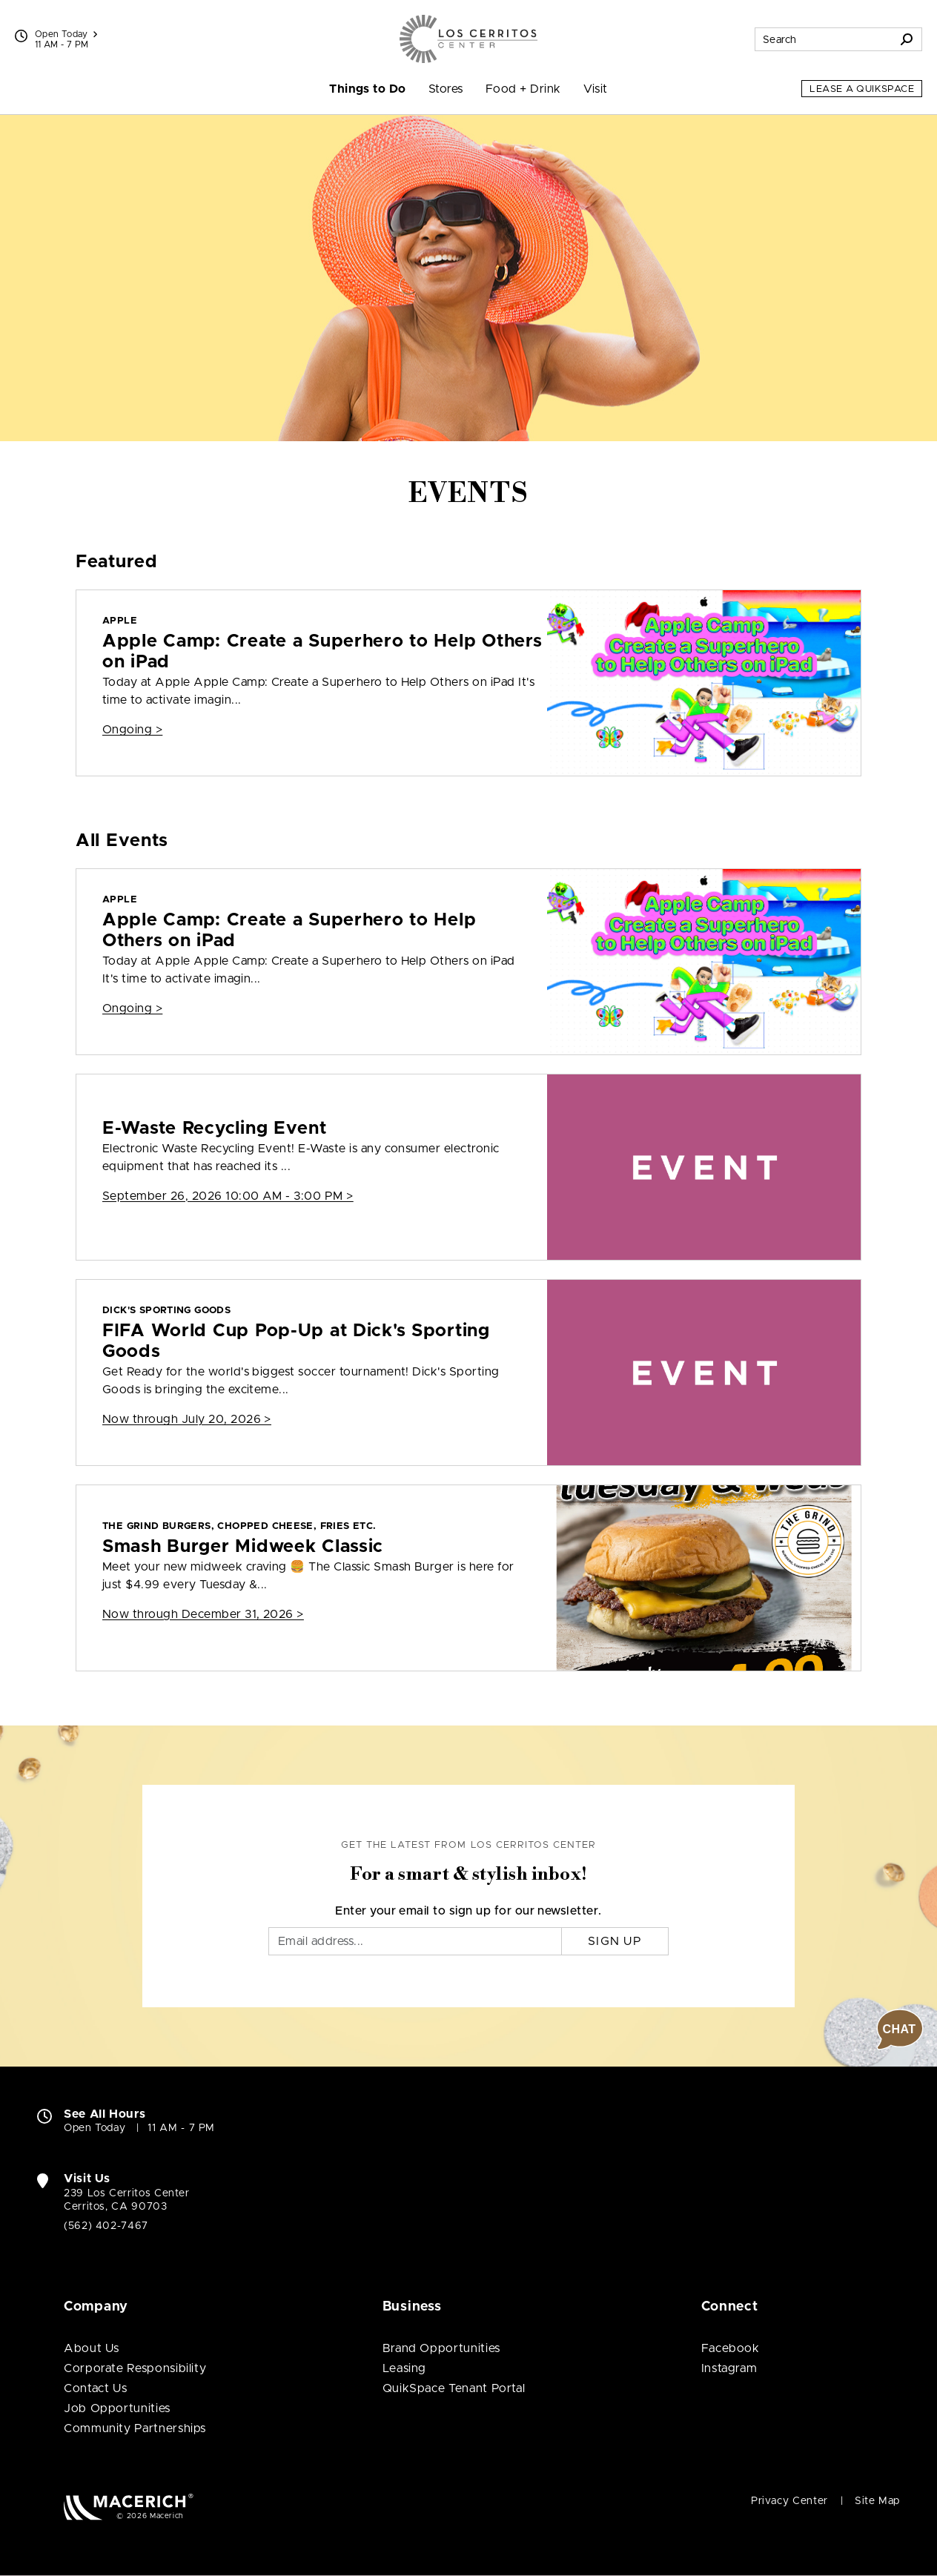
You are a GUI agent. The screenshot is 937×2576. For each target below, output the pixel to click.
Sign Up (615, 1941)
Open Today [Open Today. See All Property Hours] (94, 2128)
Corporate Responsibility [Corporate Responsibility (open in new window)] (135, 2368)
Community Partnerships (135, 2428)
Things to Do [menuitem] (367, 89)
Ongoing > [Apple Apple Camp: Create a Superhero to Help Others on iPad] (132, 730)
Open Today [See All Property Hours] (66, 34)
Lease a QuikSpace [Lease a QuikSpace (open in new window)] (861, 89)
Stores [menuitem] (445, 89)
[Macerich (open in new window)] (128, 2506)
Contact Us (95, 2388)
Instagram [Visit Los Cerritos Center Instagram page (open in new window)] (729, 2368)
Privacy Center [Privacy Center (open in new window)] (789, 2501)
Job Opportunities (117, 2408)
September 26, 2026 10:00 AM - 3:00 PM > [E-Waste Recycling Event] (228, 1196)
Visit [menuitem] (595, 89)
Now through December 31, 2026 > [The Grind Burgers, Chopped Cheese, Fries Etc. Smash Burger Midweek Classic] (203, 1614)
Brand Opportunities (441, 2348)
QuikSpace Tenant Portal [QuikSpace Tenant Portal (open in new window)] (454, 2388)
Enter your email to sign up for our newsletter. (468, 1911)
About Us (91, 2348)
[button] (900, 2029)
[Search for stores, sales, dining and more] (824, 39)
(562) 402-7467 (106, 2226)
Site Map (877, 2501)
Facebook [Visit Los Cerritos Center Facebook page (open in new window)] (730, 2348)
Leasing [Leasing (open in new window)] (404, 2368)
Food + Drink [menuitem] (523, 89)
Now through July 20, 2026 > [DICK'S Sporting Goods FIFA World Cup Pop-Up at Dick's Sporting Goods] (186, 1419)
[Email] (415, 1941)
